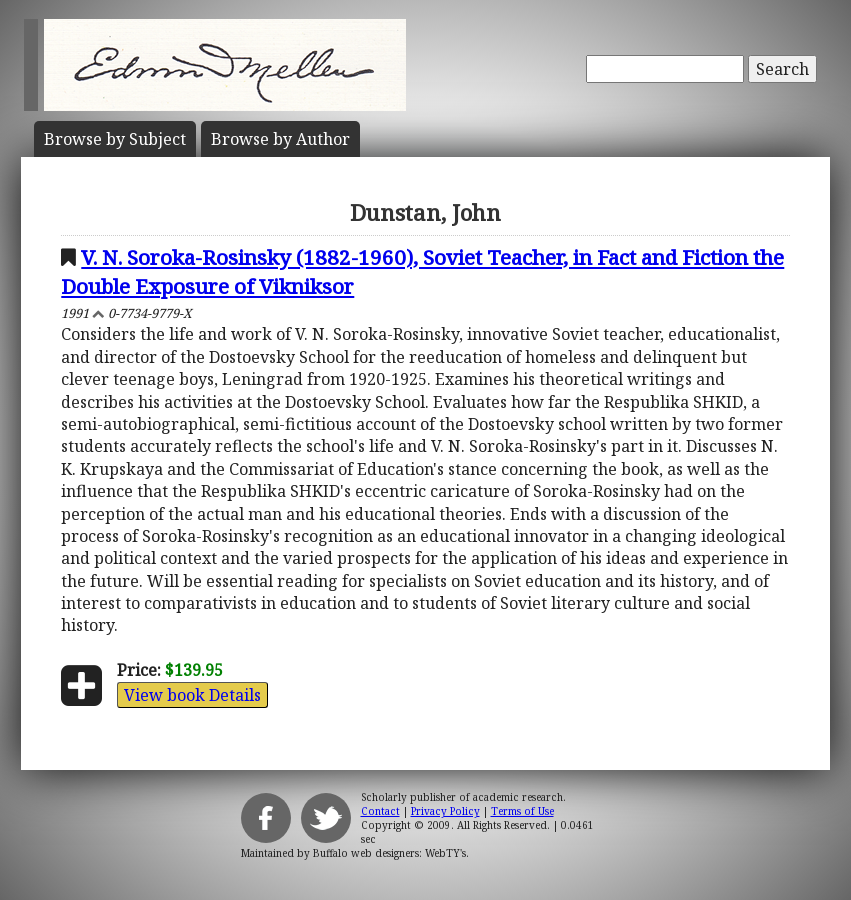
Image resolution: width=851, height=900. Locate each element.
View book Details (192, 695)
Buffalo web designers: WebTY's (389, 853)
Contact (380, 811)
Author (280, 139)
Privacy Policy (445, 811)
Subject (115, 139)
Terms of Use (522, 811)
